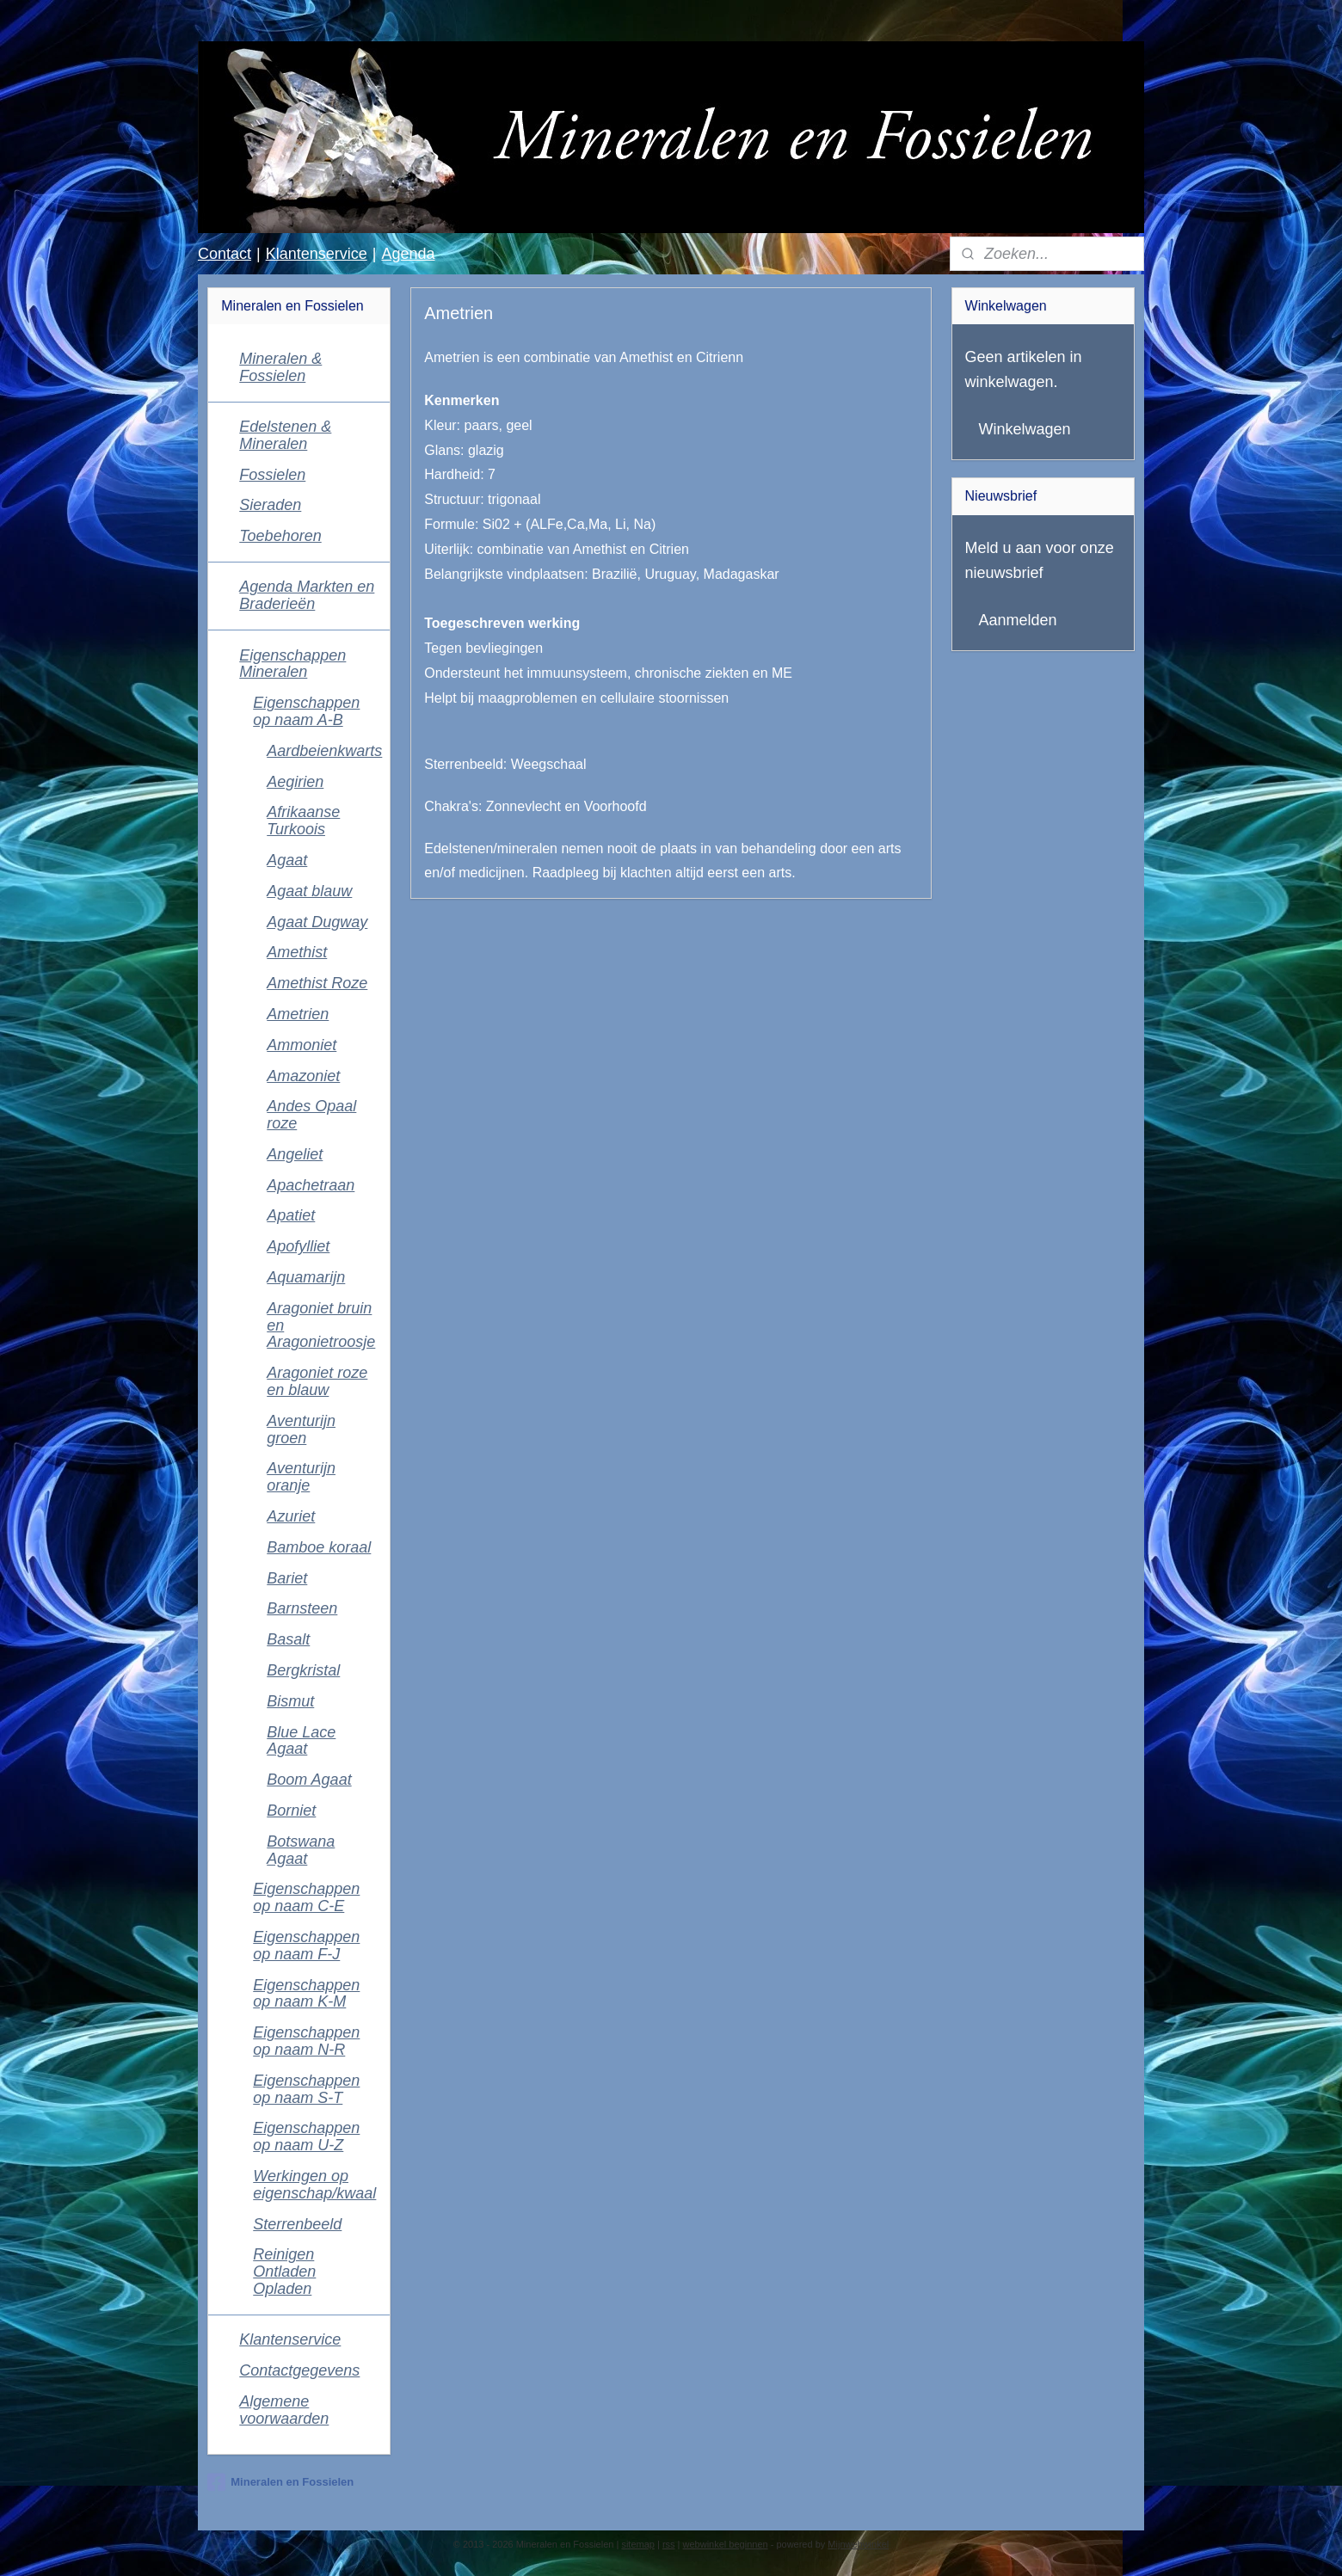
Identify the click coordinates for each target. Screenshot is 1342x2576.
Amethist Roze (317, 983)
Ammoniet (301, 1045)
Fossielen (272, 474)
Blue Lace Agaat (301, 1741)
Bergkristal (303, 1670)
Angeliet (295, 1154)
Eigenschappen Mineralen (292, 664)
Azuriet (291, 1516)
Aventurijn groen (301, 1429)
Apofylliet (298, 1246)
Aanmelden (1018, 620)
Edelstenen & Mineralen (285, 435)
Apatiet (291, 1215)
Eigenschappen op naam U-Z (306, 2136)
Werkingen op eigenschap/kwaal (314, 2184)
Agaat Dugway (317, 922)
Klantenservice (316, 253)
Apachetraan (310, 1185)
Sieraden (270, 504)
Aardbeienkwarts (324, 750)
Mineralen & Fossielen (280, 367)
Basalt (288, 1639)
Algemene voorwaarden (284, 2410)
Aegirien (295, 781)
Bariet (287, 1578)
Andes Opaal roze (311, 1114)
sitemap (638, 2544)
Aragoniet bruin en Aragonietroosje (321, 1325)
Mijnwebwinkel (858, 2544)
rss (668, 2544)
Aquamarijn (306, 1277)
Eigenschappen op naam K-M (306, 1994)
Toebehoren (280, 535)
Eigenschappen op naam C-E (306, 1897)
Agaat (287, 860)
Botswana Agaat (301, 1850)
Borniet (291, 1810)
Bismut (290, 1701)
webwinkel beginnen (725, 2544)
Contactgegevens (299, 2370)
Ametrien (298, 1014)
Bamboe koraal (319, 1547)
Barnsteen (302, 1608)
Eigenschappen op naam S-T (306, 2089)
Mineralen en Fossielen (280, 2482)
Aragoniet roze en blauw (317, 1381)
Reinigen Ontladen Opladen (284, 2271)
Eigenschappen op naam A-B (306, 711)
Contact (224, 253)
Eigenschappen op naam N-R (306, 2041)
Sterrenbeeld (297, 2224)
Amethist (297, 952)
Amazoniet (303, 1076)
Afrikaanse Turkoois (303, 820)
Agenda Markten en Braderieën (306, 595)
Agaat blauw (309, 891)
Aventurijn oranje (301, 1477)
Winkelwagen (1025, 429)
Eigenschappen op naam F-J (306, 1945)
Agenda (407, 253)
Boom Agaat (309, 1779)
